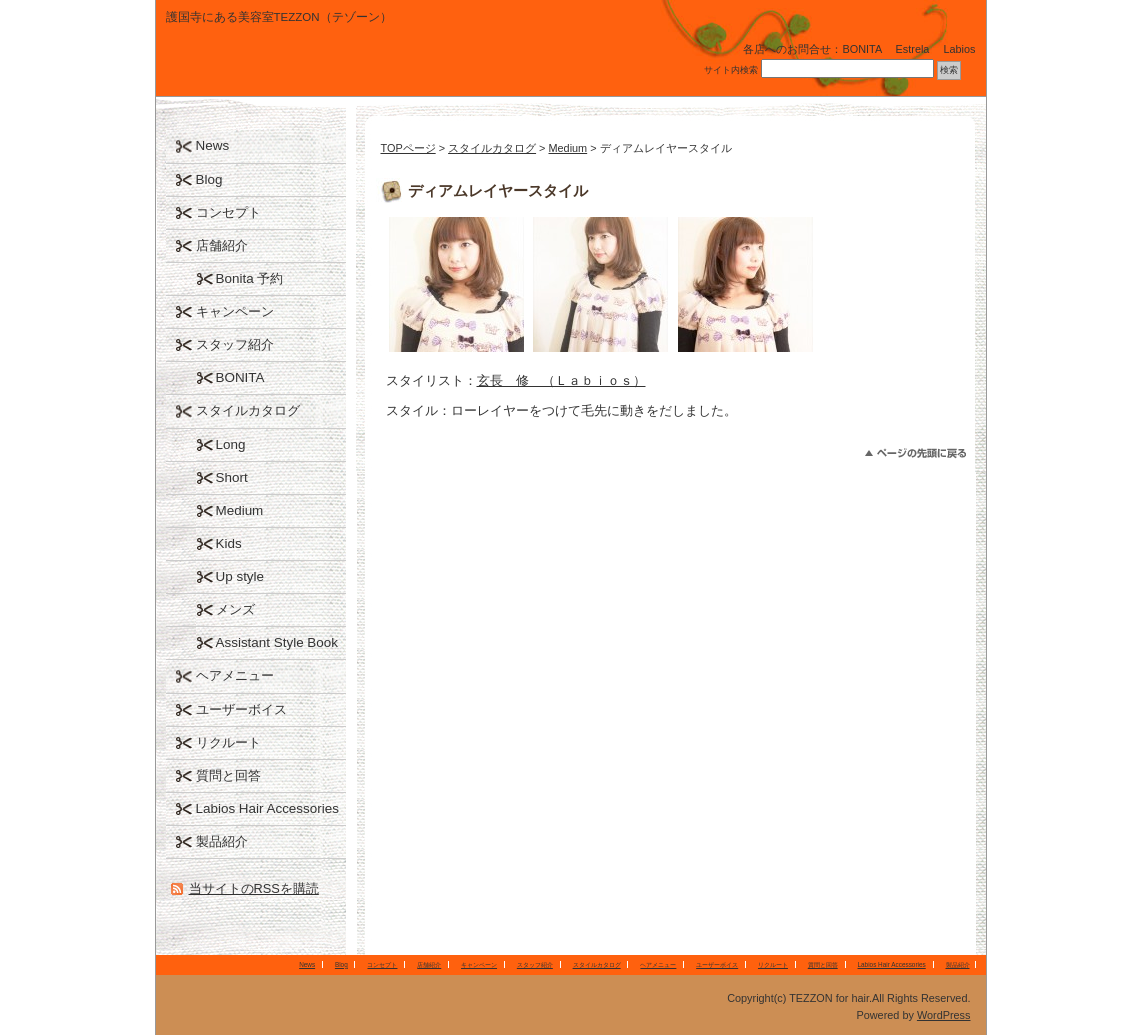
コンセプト (228, 212)
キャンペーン (235, 311)
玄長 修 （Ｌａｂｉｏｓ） (561, 380)
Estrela (913, 49)
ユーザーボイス (241, 709)
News (213, 145)
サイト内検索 (731, 70)
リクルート (228, 742)
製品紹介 (222, 841)
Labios (959, 49)
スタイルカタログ (492, 148)
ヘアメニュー (235, 675)
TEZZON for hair (306, 64)
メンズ (235, 609)
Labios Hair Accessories (267, 808)
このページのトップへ (915, 453)
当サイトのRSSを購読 (254, 888)
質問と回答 (228, 775)
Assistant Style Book (277, 642)
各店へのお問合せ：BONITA (812, 49)
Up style (240, 576)
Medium (567, 148)
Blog (209, 179)
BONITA (240, 377)
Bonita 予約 (250, 278)
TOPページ (408, 148)
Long (231, 444)
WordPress (944, 1015)
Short (232, 477)
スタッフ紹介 (235, 344)
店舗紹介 (222, 245)
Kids (229, 543)
